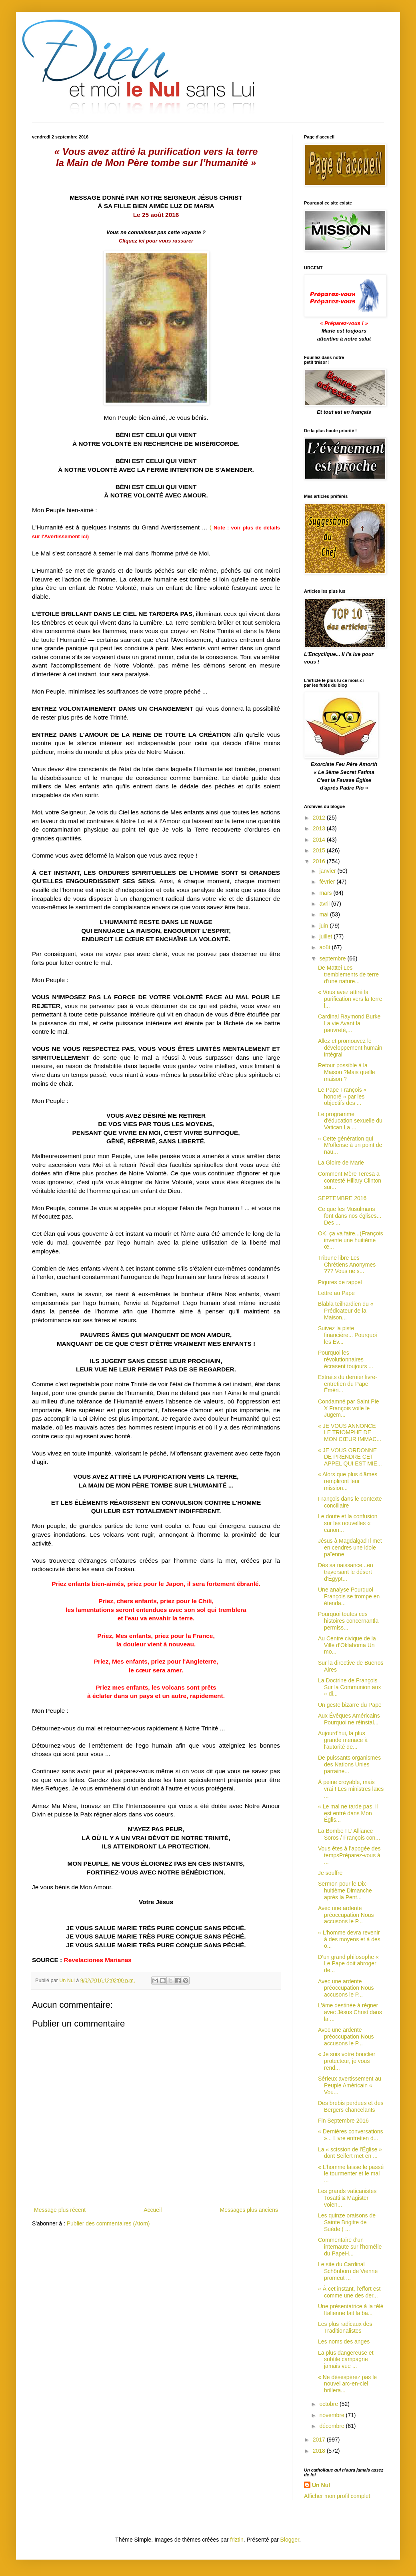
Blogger (289, 2539)
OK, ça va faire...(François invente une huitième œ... (350, 1240)
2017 (320, 2439)
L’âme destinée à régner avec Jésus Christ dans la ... (350, 2012)
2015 (320, 850)
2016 (320, 861)
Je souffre (330, 1873)
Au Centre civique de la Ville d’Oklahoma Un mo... (347, 1645)
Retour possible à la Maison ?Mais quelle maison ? (346, 1072)
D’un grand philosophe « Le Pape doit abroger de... (348, 1964)
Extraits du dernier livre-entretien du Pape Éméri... (347, 1384)
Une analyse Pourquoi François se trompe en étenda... (349, 1596)
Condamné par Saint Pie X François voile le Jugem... (348, 1408)
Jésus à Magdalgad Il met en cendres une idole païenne (350, 1548)
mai (324, 914)
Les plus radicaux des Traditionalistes (345, 2327)
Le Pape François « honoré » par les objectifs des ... (342, 1097)
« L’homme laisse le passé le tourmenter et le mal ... (351, 2174)
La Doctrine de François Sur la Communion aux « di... (349, 1687)
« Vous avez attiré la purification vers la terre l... (350, 999)
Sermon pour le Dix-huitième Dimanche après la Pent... (345, 1890)
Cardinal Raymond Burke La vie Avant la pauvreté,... (349, 1023)
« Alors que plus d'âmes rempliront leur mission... (347, 1481)
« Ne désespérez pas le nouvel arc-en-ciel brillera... (347, 2384)
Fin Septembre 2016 (343, 2120)
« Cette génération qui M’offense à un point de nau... (350, 1145)
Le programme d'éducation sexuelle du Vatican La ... (350, 1121)
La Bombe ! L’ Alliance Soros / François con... (349, 1834)
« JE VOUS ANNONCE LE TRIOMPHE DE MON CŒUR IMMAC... (349, 1433)
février (327, 881)
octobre (329, 2404)
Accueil (153, 2210)
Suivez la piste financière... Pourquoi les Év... (347, 1335)
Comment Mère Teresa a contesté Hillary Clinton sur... (349, 1181)
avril (325, 903)
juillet (326, 936)
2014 (320, 839)
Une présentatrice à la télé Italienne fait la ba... (350, 2309)
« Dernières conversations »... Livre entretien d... (350, 2134)
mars (326, 893)
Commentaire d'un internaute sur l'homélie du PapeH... (350, 2247)
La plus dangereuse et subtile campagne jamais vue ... (346, 2359)
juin (324, 925)
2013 (320, 828)
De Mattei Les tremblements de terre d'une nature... (348, 974)
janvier (328, 871)
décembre (332, 2426)
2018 (320, 2451)
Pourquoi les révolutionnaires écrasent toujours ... (345, 1359)
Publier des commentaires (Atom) (108, 2223)
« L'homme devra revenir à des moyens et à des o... (349, 1939)
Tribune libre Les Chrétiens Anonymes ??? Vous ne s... (347, 1265)
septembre (333, 958)
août (325, 947)
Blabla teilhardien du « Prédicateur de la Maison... (346, 1311)
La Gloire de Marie (341, 1162)
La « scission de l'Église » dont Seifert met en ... (350, 2152)
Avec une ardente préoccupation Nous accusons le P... (346, 1915)
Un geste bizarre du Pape (350, 1705)
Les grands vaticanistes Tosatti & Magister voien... (347, 2198)
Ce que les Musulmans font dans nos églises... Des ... (349, 1216)
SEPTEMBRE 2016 (342, 1198)
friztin (236, 2539)
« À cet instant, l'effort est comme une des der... (349, 2292)
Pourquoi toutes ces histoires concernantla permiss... (348, 1621)
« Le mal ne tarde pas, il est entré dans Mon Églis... (348, 1813)
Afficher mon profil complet (337, 2496)
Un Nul (321, 2485)
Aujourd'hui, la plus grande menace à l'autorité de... (343, 1740)
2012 (320, 817)
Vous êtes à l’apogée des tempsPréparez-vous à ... (349, 1855)
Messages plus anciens (249, 2210)
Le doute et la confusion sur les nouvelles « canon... (348, 1523)
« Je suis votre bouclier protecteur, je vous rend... (346, 2061)
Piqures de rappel (340, 1282)
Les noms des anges (344, 2341)
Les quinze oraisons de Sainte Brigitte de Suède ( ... (347, 2222)
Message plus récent (60, 2210)
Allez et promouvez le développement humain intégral (350, 1048)
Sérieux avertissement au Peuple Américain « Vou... (349, 2085)
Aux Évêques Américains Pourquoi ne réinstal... (349, 1719)
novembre (332, 2415)
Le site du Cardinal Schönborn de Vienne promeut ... (348, 2271)
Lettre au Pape (336, 1293)
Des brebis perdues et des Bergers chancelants (350, 2106)
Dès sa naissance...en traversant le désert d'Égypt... (345, 1572)
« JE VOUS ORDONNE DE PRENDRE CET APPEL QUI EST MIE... (350, 1457)
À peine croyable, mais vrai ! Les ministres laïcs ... (351, 1789)
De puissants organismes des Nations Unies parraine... (349, 1764)
